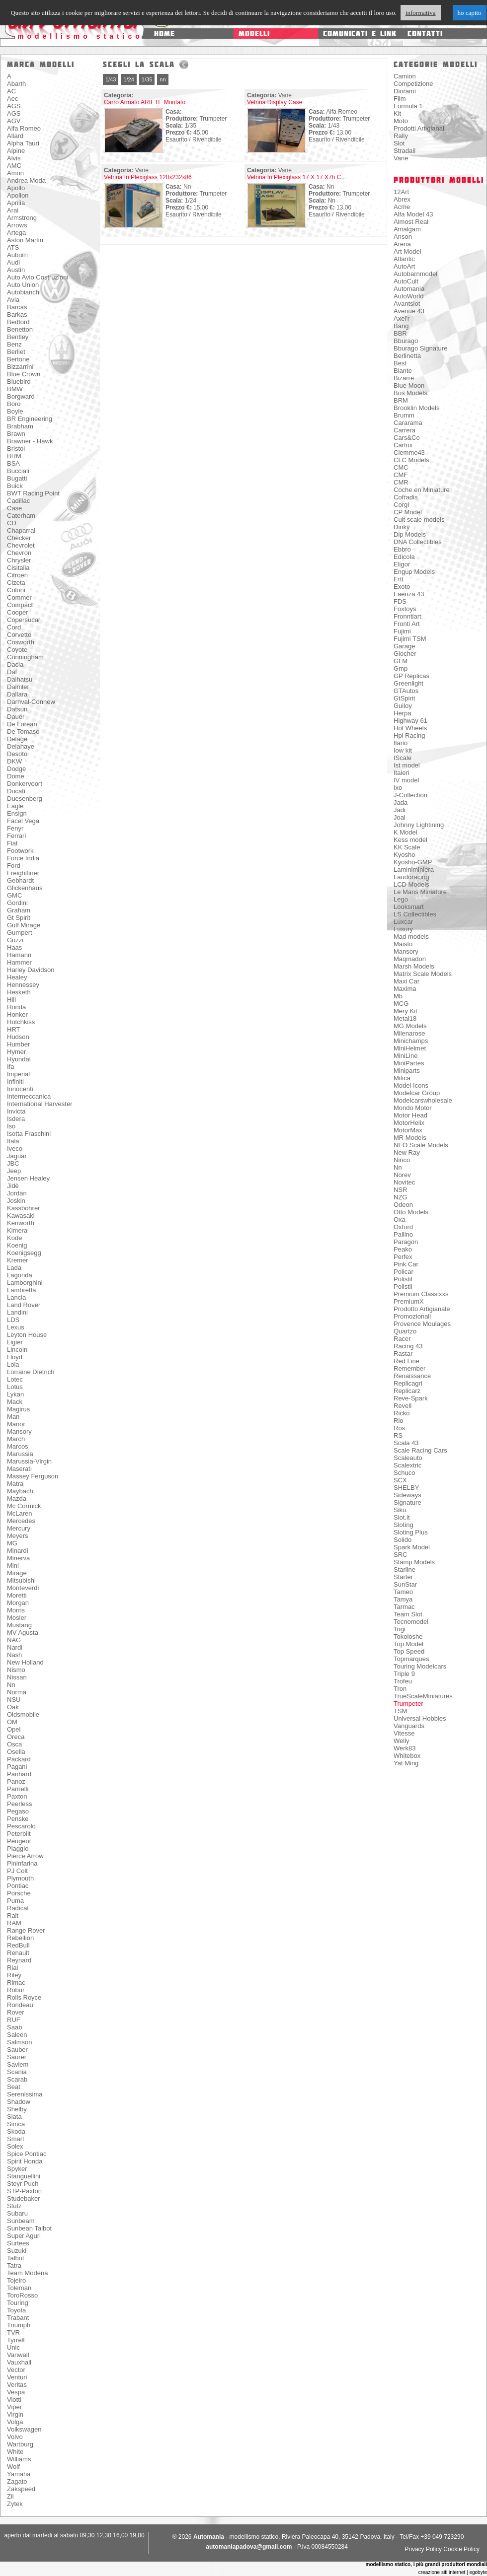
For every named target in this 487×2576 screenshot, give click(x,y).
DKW (14, 761)
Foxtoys (405, 609)
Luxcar (403, 921)
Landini (17, 1312)
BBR (400, 333)
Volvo (15, 2436)
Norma (16, 1692)
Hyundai (19, 1059)
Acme (402, 206)
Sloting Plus (411, 1532)
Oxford (403, 1227)
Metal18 (405, 1018)
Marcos (17, 1446)
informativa (421, 12)
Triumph (18, 2325)
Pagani (17, 1766)
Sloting (403, 1525)
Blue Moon (409, 385)
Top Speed (409, 1651)
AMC (14, 165)
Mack (14, 1401)
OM (12, 1722)
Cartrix (403, 445)
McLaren (19, 1513)
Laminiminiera (414, 869)
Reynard (19, 1960)
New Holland (25, 1662)
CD (11, 523)
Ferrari (16, 835)
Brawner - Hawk (30, 441)
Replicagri (408, 1383)
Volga (15, 2422)
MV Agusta (22, 1632)
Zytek (15, 2503)
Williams (19, 2459)
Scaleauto (408, 1458)
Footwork (20, 850)
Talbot (15, 2258)
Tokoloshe (408, 1636)
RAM (14, 1923)
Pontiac (17, 1885)
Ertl (399, 579)
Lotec (15, 1379)
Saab (14, 2027)
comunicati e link (360, 33)
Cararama (408, 422)
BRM (14, 456)
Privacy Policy (423, 2549)
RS (398, 1435)
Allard (15, 135)
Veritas (17, 2384)
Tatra (14, 2265)
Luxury (403, 929)
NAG (14, 1640)
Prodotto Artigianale (422, 1309)
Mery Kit (405, 1011)
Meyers (17, 1535)
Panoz (16, 1781)
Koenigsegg (24, 1252)
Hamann (19, 955)
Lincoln (17, 1349)
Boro (13, 404)
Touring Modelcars (420, 1666)
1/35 (147, 79)
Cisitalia (18, 567)
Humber (18, 1044)
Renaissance (412, 1376)
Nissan (17, 1677)
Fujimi (402, 631)
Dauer (15, 716)
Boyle (15, 411)
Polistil (403, 1279)
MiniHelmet (410, 1048)
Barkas (17, 314)
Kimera (17, 1230)
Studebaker (23, 2198)
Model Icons (411, 1085)
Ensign (17, 813)
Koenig (17, 1245)
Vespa (16, 2392)
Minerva (18, 1558)
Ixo (398, 787)
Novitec (404, 1182)
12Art (401, 192)
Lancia (16, 1297)
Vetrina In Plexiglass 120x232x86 (148, 177)
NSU (13, 1699)
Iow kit (403, 750)
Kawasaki (21, 1215)
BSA (13, 463)
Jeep (14, 1171)
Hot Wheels (410, 728)
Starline (404, 1569)
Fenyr (15, 828)
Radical (17, 1908)
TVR (13, 2332)
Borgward (21, 396)
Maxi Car (406, 981)
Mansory (19, 1431)
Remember (409, 1368)
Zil (10, 2496)
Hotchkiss (21, 1022)
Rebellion (20, 1938)
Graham (18, 910)
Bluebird (19, 381)
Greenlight (408, 683)
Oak (13, 1707)
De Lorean (22, 724)
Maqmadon (410, 959)
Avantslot (407, 303)
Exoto (402, 586)
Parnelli (17, 1789)
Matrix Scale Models (423, 973)
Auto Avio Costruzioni (37, 277)
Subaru (17, 2213)
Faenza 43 (409, 594)
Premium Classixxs (421, 1294)
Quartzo (405, 1331)
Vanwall (18, 2355)
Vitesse (404, 1733)
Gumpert (19, 932)
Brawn (16, 433)
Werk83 (405, 1748)
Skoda (16, 2131)
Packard (19, 1759)
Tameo (403, 1592)
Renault (18, 1952)
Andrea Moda (26, 180)
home (164, 33)
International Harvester (40, 1104)
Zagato (17, 2481)
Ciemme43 (409, 452)
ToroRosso (22, 2295)
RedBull (18, 1945)
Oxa (400, 1219)
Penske (17, 1818)
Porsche (19, 1893)
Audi (13, 262)
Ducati (16, 791)
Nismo (16, 1669)
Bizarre (404, 378)
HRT (13, 1029)
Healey (17, 977)
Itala (13, 1141)
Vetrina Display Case (274, 102)
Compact (20, 605)
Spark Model (412, 1547)
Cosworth (20, 642)
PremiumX (409, 1301)
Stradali (404, 150)
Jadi (400, 810)
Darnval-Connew (31, 701)
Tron (400, 1688)
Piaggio (17, 1848)
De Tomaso (23, 731)
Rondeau (20, 2005)
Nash (14, 1655)
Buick (15, 485)
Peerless (19, 1804)
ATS (13, 247)
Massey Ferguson (32, 1476)
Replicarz (407, 1390)
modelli (254, 33)
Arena (402, 244)
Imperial (18, 1074)
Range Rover (26, 1930)
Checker (19, 538)
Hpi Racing (409, 735)
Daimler (18, 687)
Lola (13, 1364)
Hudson (18, 1037)
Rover (15, 2012)
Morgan (18, 1602)
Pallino (403, 1234)
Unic (13, 2347)
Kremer (17, 1260)
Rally (401, 135)
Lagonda (19, 1275)
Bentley (17, 337)
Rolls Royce (24, 1997)
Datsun (17, 709)
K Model (405, 832)
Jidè (13, 1185)
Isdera (16, 1118)
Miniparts (407, 1070)
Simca (16, 2124)
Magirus (18, 1409)
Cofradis (405, 497)
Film (400, 98)
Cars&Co (407, 437)
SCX (400, 1480)
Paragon (406, 1242)
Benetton (20, 329)
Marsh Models (414, 966)
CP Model (408, 512)
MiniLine (405, 1055)
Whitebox (407, 1755)
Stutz (14, 2206)
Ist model (407, 765)
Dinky (402, 527)
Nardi (14, 1647)
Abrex (402, 199)
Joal (400, 817)
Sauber (17, 2049)
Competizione (413, 83)
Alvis (13, 158)
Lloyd (14, 1357)
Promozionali (412, 1316)
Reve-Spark (411, 1398)
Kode (14, 1238)
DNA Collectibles (418, 542)
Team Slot (408, 1614)
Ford (13, 865)
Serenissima (25, 2094)
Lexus (15, 1327)
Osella (16, 1751)
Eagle (15, 806)
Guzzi (15, 940)
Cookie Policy (461, 2549)
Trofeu (403, 1681)
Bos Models (410, 393)
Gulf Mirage (23, 925)
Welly (401, 1740)
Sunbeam (21, 2221)
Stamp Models (414, 1562)
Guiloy (403, 705)
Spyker (17, 2168)
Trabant (18, 2317)
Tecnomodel (411, 1621)
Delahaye (20, 746)
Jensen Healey (28, 1178)
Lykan (15, 1394)
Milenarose (409, 1033)
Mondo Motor (413, 1108)
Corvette (19, 634)
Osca (14, 1744)
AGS (13, 106)
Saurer (16, 2057)
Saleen (17, 2034)
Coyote (17, 649)
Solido (402, 1539)
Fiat (12, 843)
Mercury (18, 1528)
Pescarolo (21, 1826)
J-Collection (410, 795)
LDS (13, 1319)
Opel (13, 1729)
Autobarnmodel (415, 274)
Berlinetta (407, 355)
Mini (13, 1565)
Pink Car (406, 1264)
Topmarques (411, 1659)
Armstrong (22, 217)
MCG (401, 1003)
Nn (11, 1684)
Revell (402, 1405)
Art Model (407, 251)
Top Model (408, 1644)
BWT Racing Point (33, 493)
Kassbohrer (23, 1208)
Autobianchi (24, 292)
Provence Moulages (422, 1323)
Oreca (15, 1737)
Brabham (20, 426)
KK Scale (407, 847)
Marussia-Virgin (29, 1461)
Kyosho (404, 854)
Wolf (13, 2466)
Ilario (400, 743)
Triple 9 (404, 1673)
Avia (13, 299)
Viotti (14, 2399)
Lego (401, 899)
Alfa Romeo (24, 128)
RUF (13, 2019)
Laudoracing (411, 877)
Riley (14, 1975)
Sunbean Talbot (29, 2228)
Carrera (404, 430)
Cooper (17, 612)
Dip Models (410, 534)
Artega (16, 232)
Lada (14, 1267)
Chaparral (21, 530)
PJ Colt (17, 1871)
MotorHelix (409, 1122)
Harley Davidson (30, 970)
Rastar (403, 1353)
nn (162, 79)
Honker (17, 1014)
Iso (11, 1126)
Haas (14, 947)
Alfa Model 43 (413, 214)
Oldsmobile (23, 1714)
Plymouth (20, 1878)
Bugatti (17, 478)
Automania (409, 288)
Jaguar (17, 1156)
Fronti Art (407, 623)
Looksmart (409, 906)
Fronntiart (407, 616)
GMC (14, 895)
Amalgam (407, 229)
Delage (17, 739)
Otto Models (411, 1212)
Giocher (405, 653)
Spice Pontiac (27, 2154)
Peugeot (19, 1841)
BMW (15, 389)
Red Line (406, 1361)
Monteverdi (23, 1588)
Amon (15, 173)
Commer (19, 597)
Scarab (17, 2079)
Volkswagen (24, 2429)
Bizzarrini (20, 366)
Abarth (16, 83)
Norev (402, 1175)
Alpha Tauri (23, 143)
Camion (405, 76)
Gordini (17, 902)
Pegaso (18, 1811)
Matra (15, 1483)
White (15, 2451)
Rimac (16, 1982)
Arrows (17, 225)
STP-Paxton (24, 2191)
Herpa (402, 713)
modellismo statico (80, 36)
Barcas (17, 307)
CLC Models (411, 460)
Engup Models (414, 571)
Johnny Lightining (419, 825)
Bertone (18, 359)
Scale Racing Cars (420, 1450)
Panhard (19, 1774)
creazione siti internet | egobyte (452, 2572)
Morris (16, 1610)
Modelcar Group (417, 1093)
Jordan (17, 1193)
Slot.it (402, 1517)
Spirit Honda (25, 2161)
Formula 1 (408, 106)
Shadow (18, 2101)
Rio (399, 1420)
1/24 (128, 79)
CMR (401, 482)
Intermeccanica (29, 1096)
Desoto (17, 754)
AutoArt (404, 266)
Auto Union (23, 284)
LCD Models (411, 884)
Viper (14, 2407)
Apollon (17, 195)
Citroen (17, 575)
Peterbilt (19, 1833)
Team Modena (27, 2273)
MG (12, 1543)
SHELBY (406, 1487)
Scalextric (407, 1465)
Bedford (18, 322)
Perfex (403, 1256)
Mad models (411, 936)
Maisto (403, 944)
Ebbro (402, 549)
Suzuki (16, 2250)
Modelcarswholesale (423, 1100)
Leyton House (27, 1334)
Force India (23, 858)
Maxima (405, 988)
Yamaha (18, 2474)
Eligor (402, 564)
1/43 (110, 79)
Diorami (405, 91)
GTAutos (406, 691)
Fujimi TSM (410, 638)
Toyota (16, 2310)
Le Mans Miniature (420, 892)
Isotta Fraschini (29, 1133)
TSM (400, 1711)
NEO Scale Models (421, 1145)
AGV (13, 121)
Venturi (17, 2377)
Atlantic (404, 259)
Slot (399, 143)
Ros (399, 1428)
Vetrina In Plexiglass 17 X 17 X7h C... (296, 177)
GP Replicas (411, 676)
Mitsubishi (21, 1580)
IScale (402, 758)
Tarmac (404, 1606)
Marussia (20, 1454)
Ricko (402, 1413)
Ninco (402, 1160)
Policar (403, 1271)
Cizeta (16, 582)
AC (11, 91)
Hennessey (23, 984)
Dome (15, 776)
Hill (11, 999)
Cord (14, 627)
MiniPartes (409, 1063)
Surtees (18, 2243)
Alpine (16, 150)
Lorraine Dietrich (30, 1372)
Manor (16, 1424)
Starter (403, 1577)
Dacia (15, 664)
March (16, 1439)
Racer (402, 1338)
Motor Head (410, 1115)
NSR (400, 1189)
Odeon (403, 1204)
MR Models (410, 1137)
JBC (13, 1163)
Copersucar (23, 620)
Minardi (17, 1550)
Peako (403, 1249)
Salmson (19, 2042)
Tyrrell (15, 2340)
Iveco (14, 1148)
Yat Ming (406, 1763)
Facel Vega (23, 821)
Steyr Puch (23, 2183)
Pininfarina (22, 1863)
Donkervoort (24, 783)
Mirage (17, 1573)
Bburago (406, 341)
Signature (407, 1502)
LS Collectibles (415, 914)
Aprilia (16, 203)
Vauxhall (19, 2362)
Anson (403, 236)
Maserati (19, 1468)
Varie (401, 158)
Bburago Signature (420, 348)
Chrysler (19, 560)
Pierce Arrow (25, 1856)
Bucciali (18, 471)
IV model (406, 780)
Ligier (15, 1342)
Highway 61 (410, 720)
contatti (425, 33)
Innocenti (20, 1089)
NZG (400, 1197)
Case (14, 508)
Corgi (401, 504)
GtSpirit (404, 698)
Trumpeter (408, 1703)
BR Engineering (29, 418)
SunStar (405, 1584)
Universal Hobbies (420, 1718)
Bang (401, 326)
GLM (400, 661)
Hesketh (19, 992)
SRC (400, 1554)
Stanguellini (23, 2176)
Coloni (16, 590)
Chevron (19, 553)
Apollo (16, 188)
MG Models (410, 1026)
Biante (403, 370)
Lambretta (21, 1290)
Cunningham (25, 657)
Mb (398, 996)
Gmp (400, 668)
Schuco (404, 1472)
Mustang (19, 1625)
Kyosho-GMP (413, 862)
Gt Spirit (18, 917)
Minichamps (411, 1040)
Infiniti (15, 1081)
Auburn (17, 255)
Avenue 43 (409, 311)
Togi (400, 1629)
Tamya (403, 1599)
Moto (401, 121)
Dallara (17, 694)
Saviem (17, 2064)
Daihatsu (19, 679)
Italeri (401, 772)
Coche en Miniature (422, 489)
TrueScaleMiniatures (423, 1696)
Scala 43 (406, 1443)
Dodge (16, 768)
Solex (15, 2146)
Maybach (20, 1491)
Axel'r (401, 318)
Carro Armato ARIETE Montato (144, 102)
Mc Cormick (24, 1506)
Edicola (404, 556)
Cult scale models (419, 519)
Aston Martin (25, 240)
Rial (12, 1967)
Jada (400, 802)
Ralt (12, 1915)
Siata (14, 2116)
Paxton (17, 1796)
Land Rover (23, 1305)
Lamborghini (25, 1282)
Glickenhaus (25, 888)
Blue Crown (23, 374)
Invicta (16, 1111)
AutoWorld (408, 296)
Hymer (16, 1051)
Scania (17, 2072)
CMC (401, 467)
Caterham (21, 515)
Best (400, 363)
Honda (16, 1007)
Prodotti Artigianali (420, 128)
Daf (12, 672)
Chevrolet (21, 545)
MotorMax (408, 1130)
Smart (15, 2139)
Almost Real (411, 221)
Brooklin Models (417, 408)
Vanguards (409, 1726)
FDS (400, 601)
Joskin (16, 1200)
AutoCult (406, 281)
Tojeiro (16, 2280)
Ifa (10, 1066)
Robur (15, 1990)
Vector (16, 2369)
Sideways (407, 1495)
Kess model (410, 839)
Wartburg (20, 2444)
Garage (404, 646)
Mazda (16, 1498)
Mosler (16, 1617)
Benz (14, 344)
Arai (12, 210)
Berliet (16, 351)
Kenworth (20, 1223)
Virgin (15, 2414)
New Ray (407, 1152)
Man (13, 1416)
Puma (15, 1900)
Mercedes (21, 1521)
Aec (12, 98)
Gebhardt (20, 880)
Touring (17, 2302)
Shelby (17, 2109)
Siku (400, 1510)
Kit (397, 113)
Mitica (402, 1078)
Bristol (16, 448)
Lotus (15, 1387)
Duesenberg (24, 798)
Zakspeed (21, 2489)
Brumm (404, 415)
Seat (13, 2086)
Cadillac (18, 500)
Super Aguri (24, 2235)
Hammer (19, 962)
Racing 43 (408, 1346)
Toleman (19, 2288)
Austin (16, 270)
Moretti (17, 1595)
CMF (400, 475)
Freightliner (23, 873)
